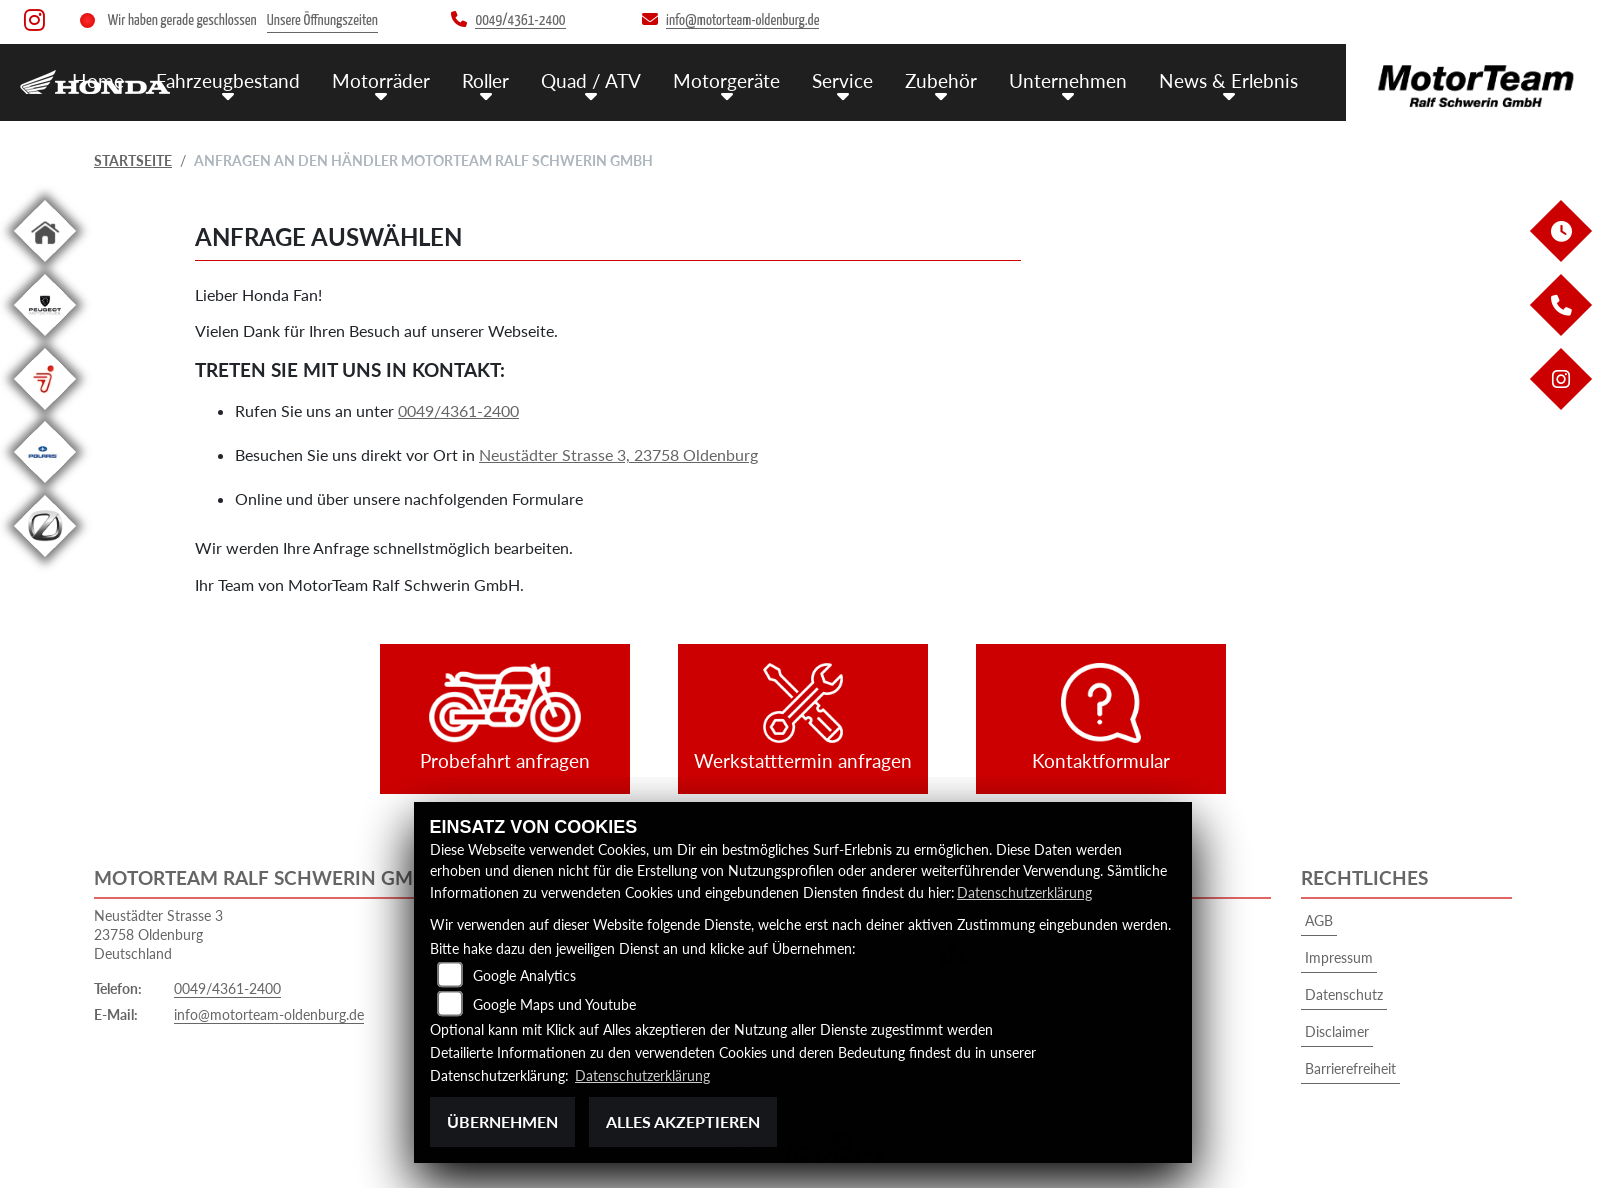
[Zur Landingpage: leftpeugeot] (45, 339)
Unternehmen (1068, 79)
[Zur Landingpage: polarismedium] (45, 486)
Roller (485, 79)
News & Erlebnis (1228, 79)
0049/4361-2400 (458, 410)
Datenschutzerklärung (1024, 893)
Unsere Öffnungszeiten (322, 20)
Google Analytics (524, 975)
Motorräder (381, 79)
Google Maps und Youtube (554, 1004)
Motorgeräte (726, 79)
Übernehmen (502, 1121)
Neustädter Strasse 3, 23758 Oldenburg (618, 454)
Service (842, 79)
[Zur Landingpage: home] (45, 265)
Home (98, 79)
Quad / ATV (591, 79)
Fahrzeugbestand (228, 79)
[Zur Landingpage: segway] (45, 413)
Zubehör (941, 79)
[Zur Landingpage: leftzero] (45, 560)
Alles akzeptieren (683, 1121)
